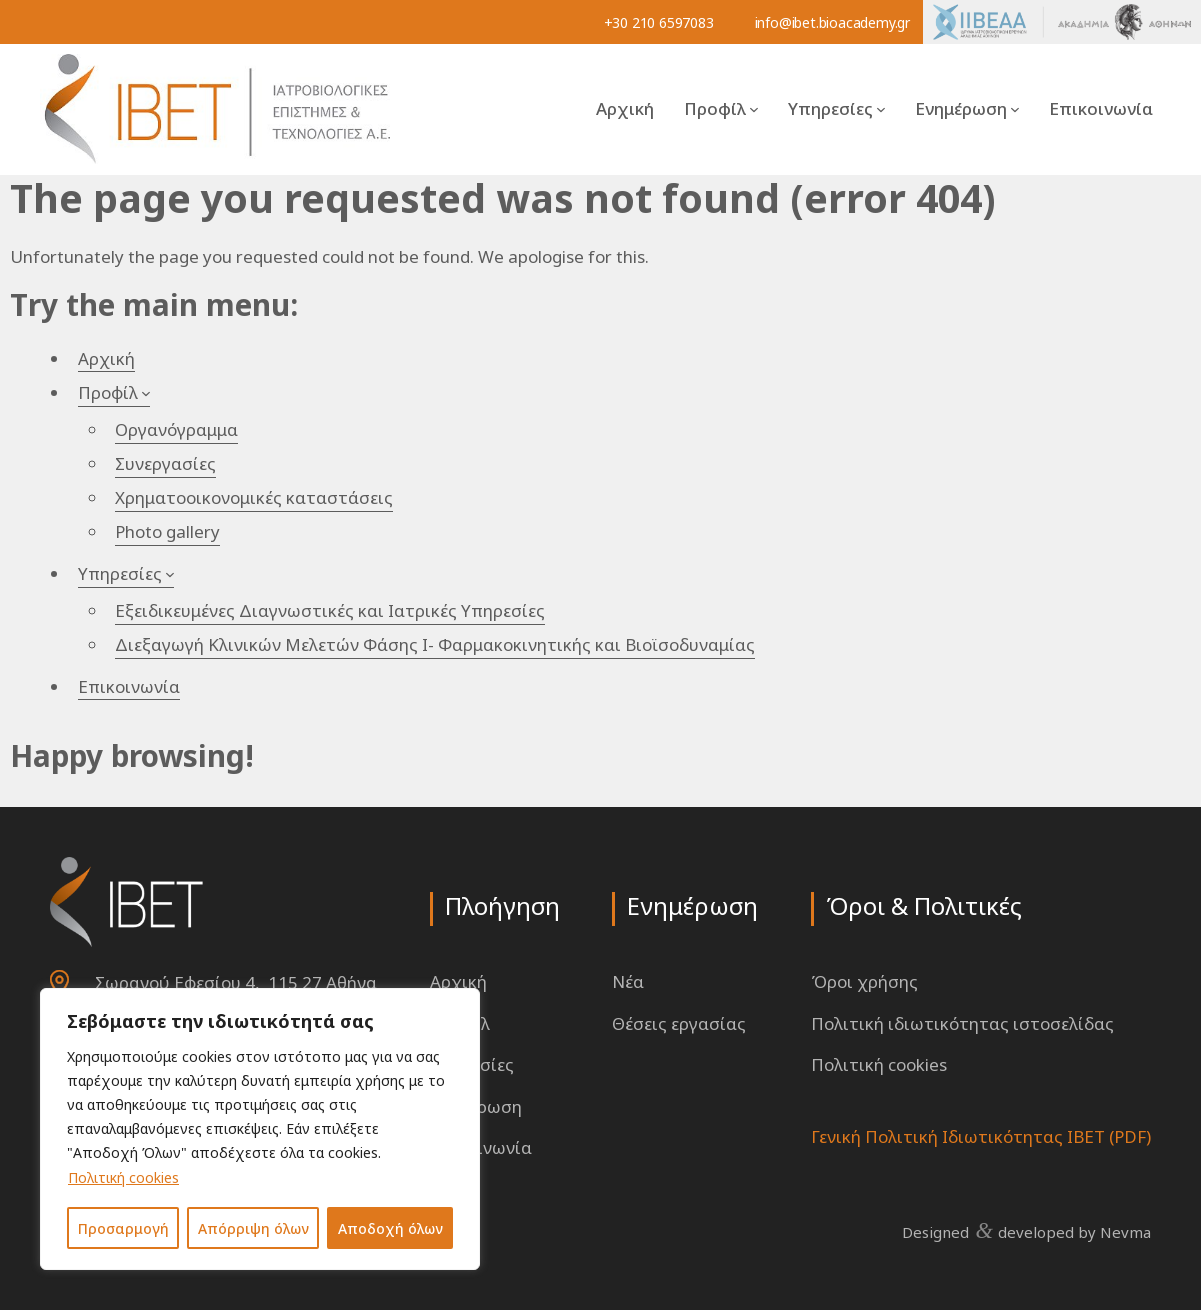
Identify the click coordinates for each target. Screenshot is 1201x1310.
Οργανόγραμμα (176, 429)
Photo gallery (167, 531)
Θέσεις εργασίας (679, 1023)
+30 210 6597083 (659, 22)
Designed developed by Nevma (1026, 1231)
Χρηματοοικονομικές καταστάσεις (254, 497)
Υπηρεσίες (830, 108)
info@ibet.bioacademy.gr (832, 22)
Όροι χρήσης (864, 981)
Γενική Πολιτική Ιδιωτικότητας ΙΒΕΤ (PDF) (981, 1136)
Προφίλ (715, 108)
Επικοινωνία (1101, 108)
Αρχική (625, 108)
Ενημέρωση (961, 108)
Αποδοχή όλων (390, 1228)
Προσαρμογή (123, 1228)
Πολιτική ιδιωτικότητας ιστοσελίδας (962, 1023)
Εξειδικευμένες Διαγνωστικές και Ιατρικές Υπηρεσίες (330, 610)
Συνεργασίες (165, 463)
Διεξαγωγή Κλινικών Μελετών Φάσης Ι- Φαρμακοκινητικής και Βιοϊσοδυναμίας (435, 644)
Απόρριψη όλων (253, 1228)
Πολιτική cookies (123, 1177)
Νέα (628, 981)
